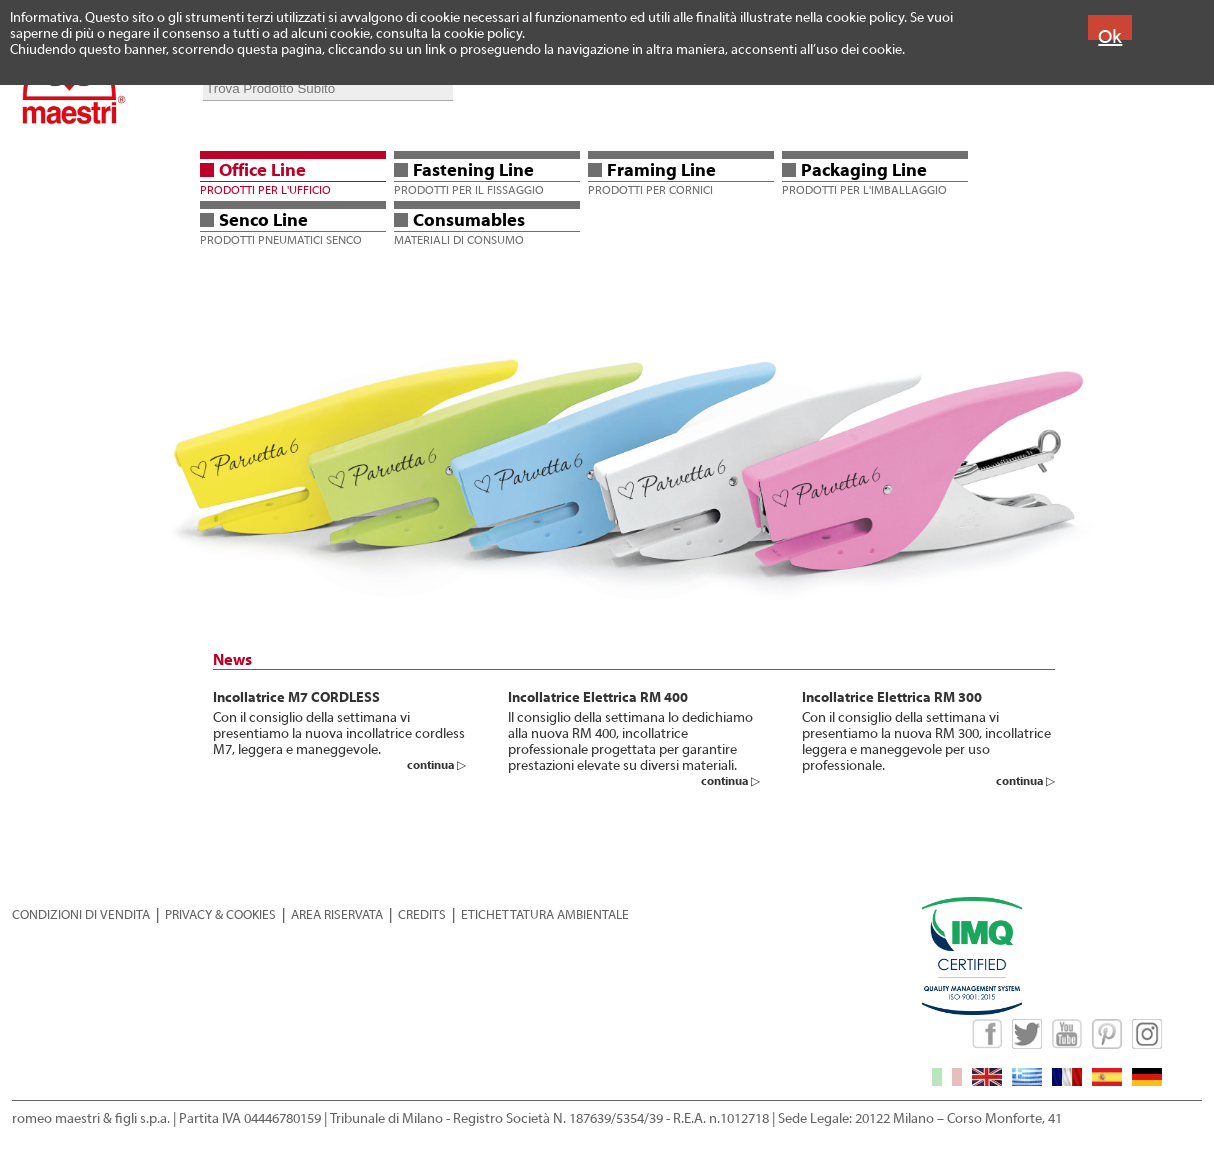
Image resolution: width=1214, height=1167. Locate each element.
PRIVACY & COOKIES (220, 914)
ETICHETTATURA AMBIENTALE (545, 914)
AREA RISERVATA (337, 914)
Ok (1110, 36)
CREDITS (422, 914)
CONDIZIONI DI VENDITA (81, 914)
